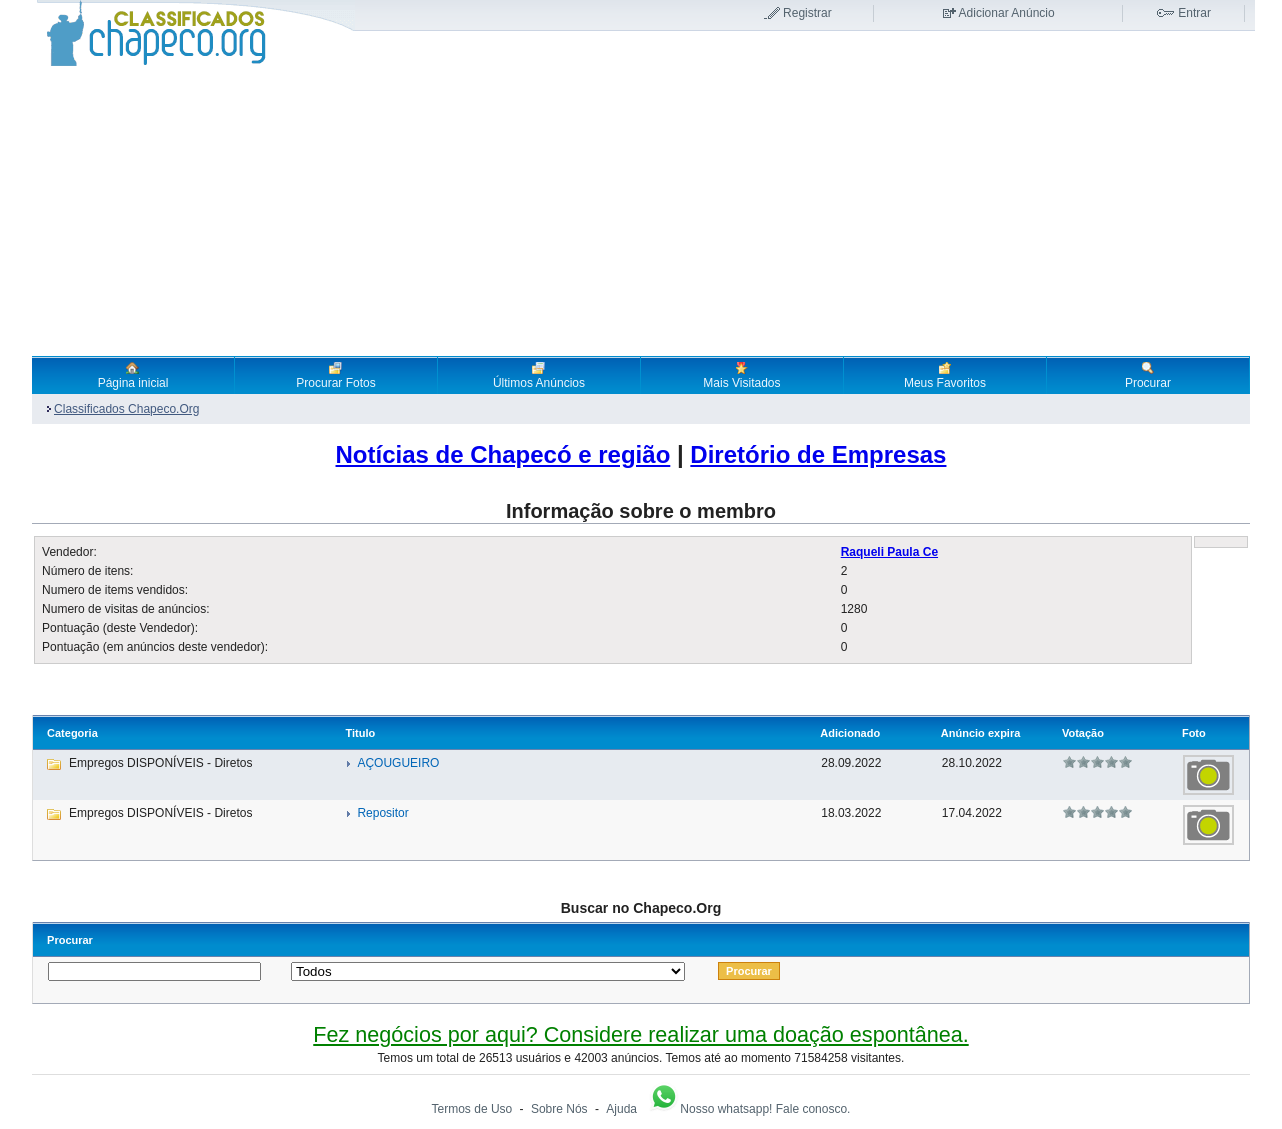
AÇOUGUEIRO (398, 763)
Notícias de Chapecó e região (503, 454)
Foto (1194, 733)
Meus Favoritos (945, 375)
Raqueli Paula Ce (889, 552)
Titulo (360, 733)
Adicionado (850, 733)
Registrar (807, 13)
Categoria (72, 733)
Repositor (382, 813)
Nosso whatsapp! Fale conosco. (749, 1109)
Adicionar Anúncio (1007, 13)
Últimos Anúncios (539, 375)
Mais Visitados (741, 375)
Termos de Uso (472, 1109)
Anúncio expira (980, 733)
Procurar (1148, 375)
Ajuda (621, 1109)
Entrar (1194, 13)
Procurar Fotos (335, 375)
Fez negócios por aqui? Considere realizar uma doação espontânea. (640, 1034)
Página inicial (133, 375)
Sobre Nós (559, 1109)
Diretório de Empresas (818, 454)
